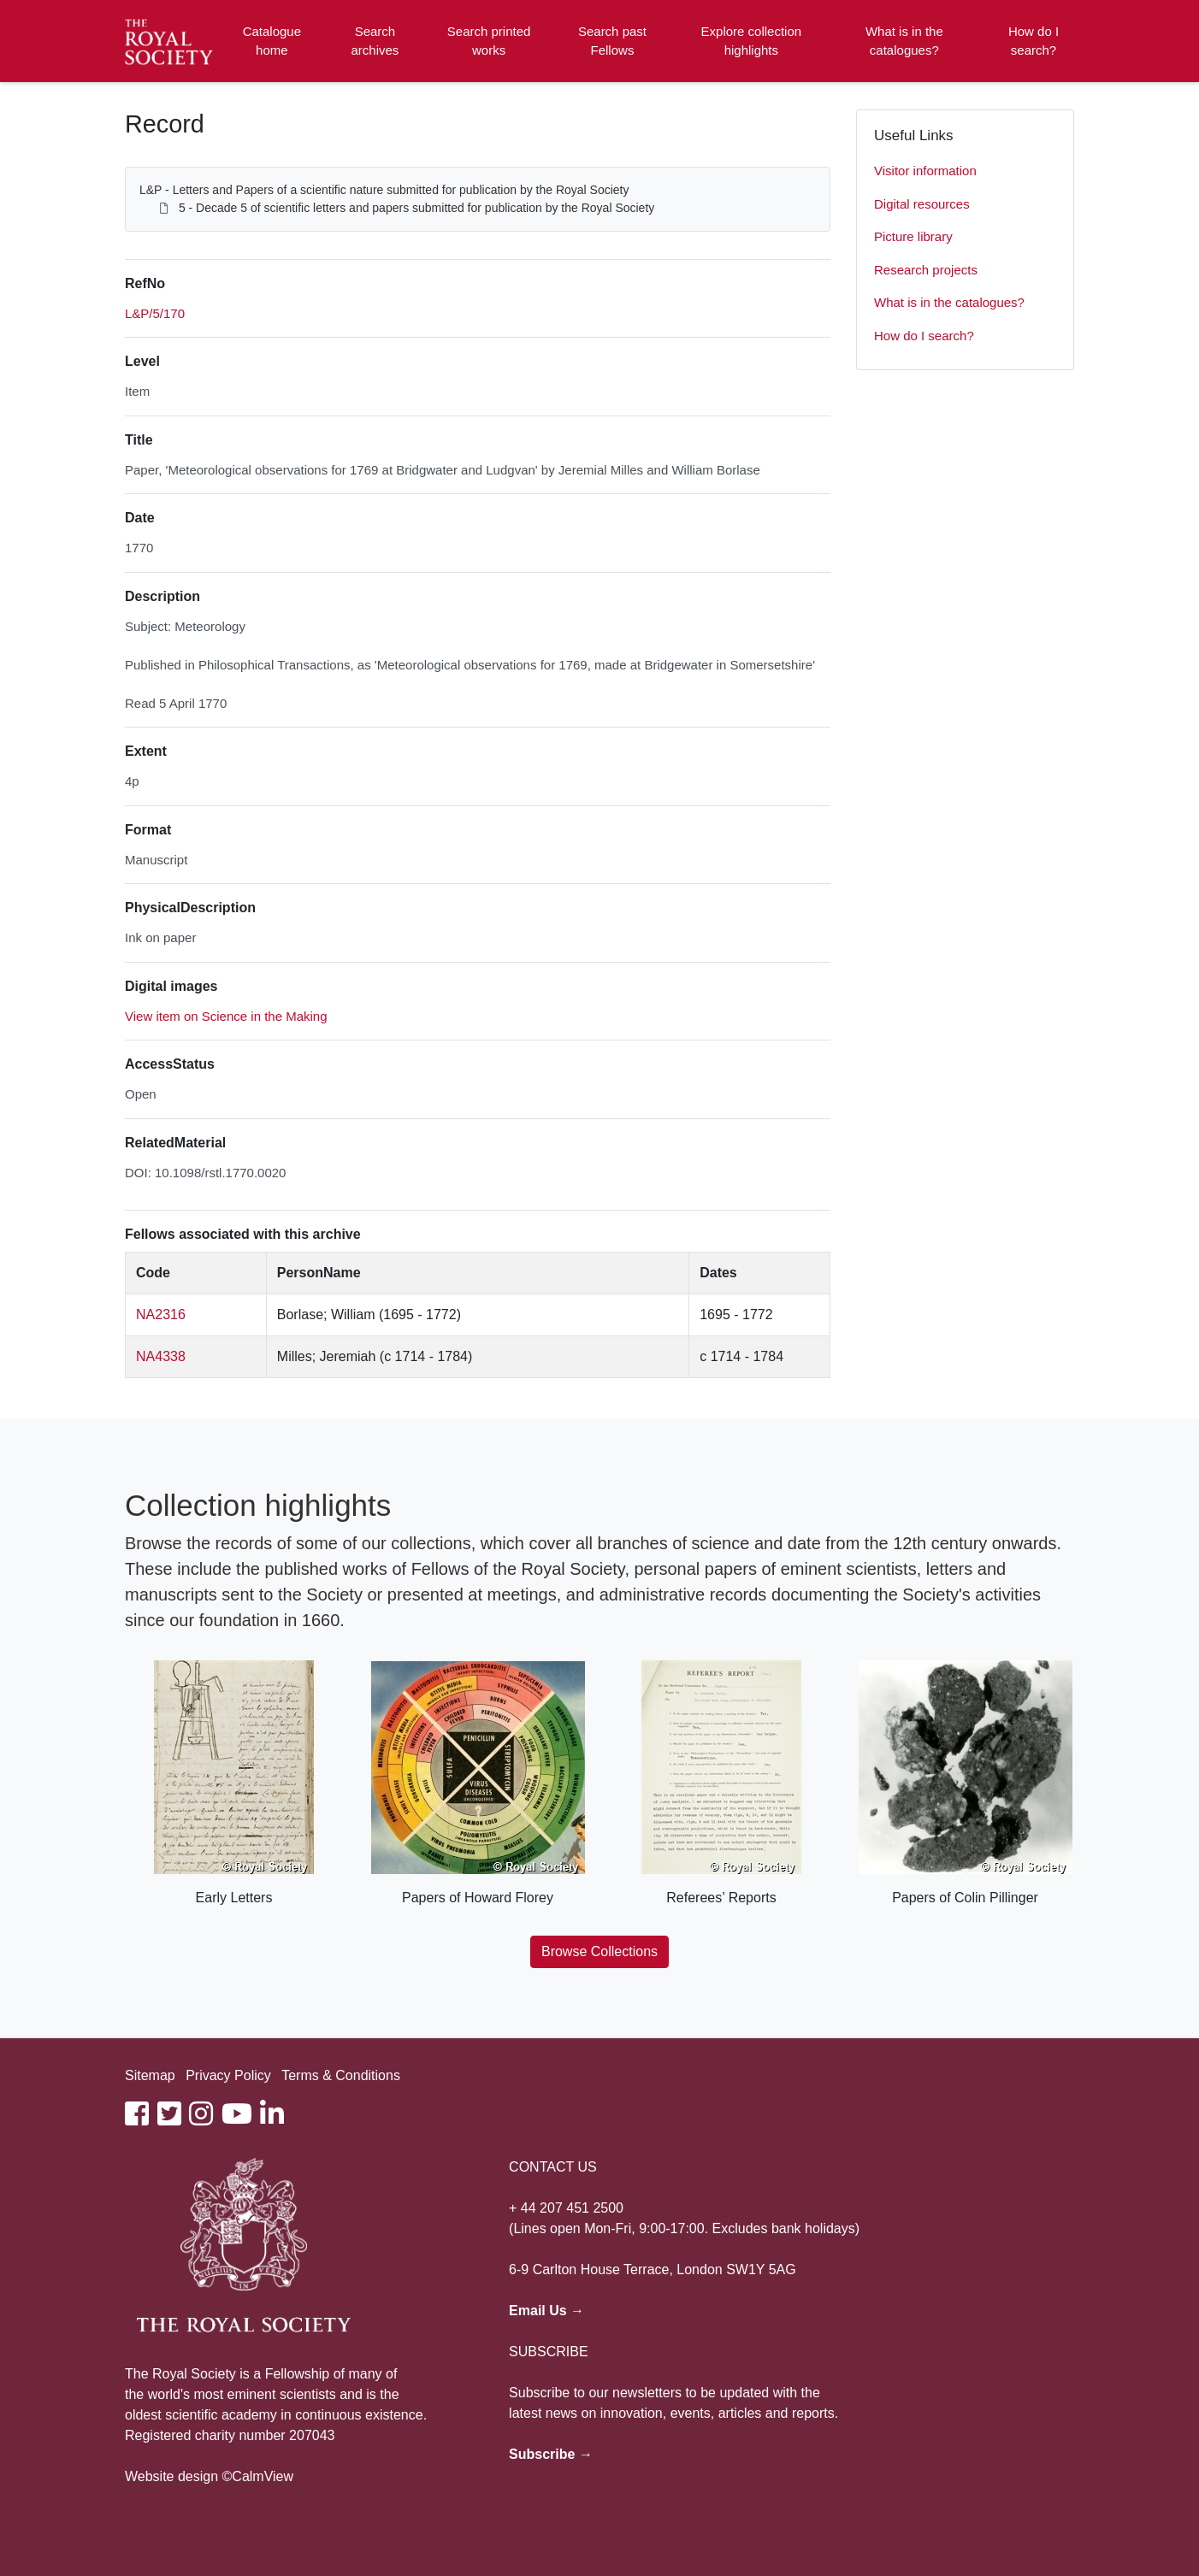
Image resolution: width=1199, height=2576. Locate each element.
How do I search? (1033, 41)
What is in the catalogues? (904, 41)
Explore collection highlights (751, 41)
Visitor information (925, 170)
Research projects (926, 269)
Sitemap (150, 2075)
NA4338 (161, 1356)
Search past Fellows (612, 41)
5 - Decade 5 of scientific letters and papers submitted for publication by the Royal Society (416, 208)
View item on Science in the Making (226, 1016)
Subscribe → (551, 2454)
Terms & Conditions (340, 2075)
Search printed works (489, 41)
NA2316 (161, 1314)
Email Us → (546, 2310)
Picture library (913, 236)
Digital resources (922, 204)
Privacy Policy (228, 2075)
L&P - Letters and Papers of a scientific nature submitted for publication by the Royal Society (384, 190)
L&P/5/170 (155, 313)
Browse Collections (599, 1951)
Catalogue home (272, 41)
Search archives (375, 41)
